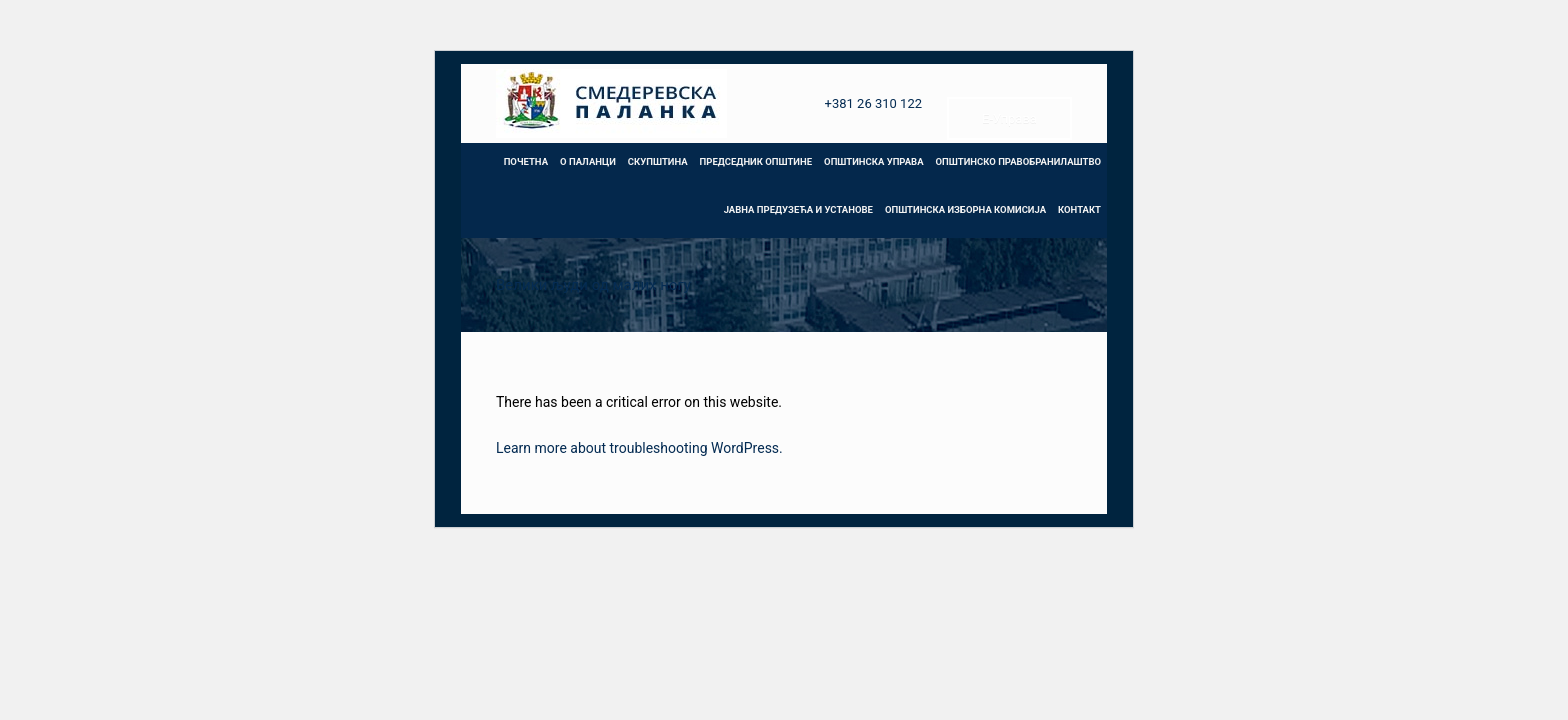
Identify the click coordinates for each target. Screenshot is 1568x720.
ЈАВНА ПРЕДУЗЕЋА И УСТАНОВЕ (798, 209)
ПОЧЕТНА (526, 161)
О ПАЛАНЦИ (588, 161)
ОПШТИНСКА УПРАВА (873, 161)
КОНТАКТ (1079, 209)
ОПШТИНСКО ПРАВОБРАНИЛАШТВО (1018, 161)
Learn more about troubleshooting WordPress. (639, 448)
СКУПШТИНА (658, 161)
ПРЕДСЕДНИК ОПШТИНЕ (756, 161)
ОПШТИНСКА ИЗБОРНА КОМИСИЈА (965, 209)
